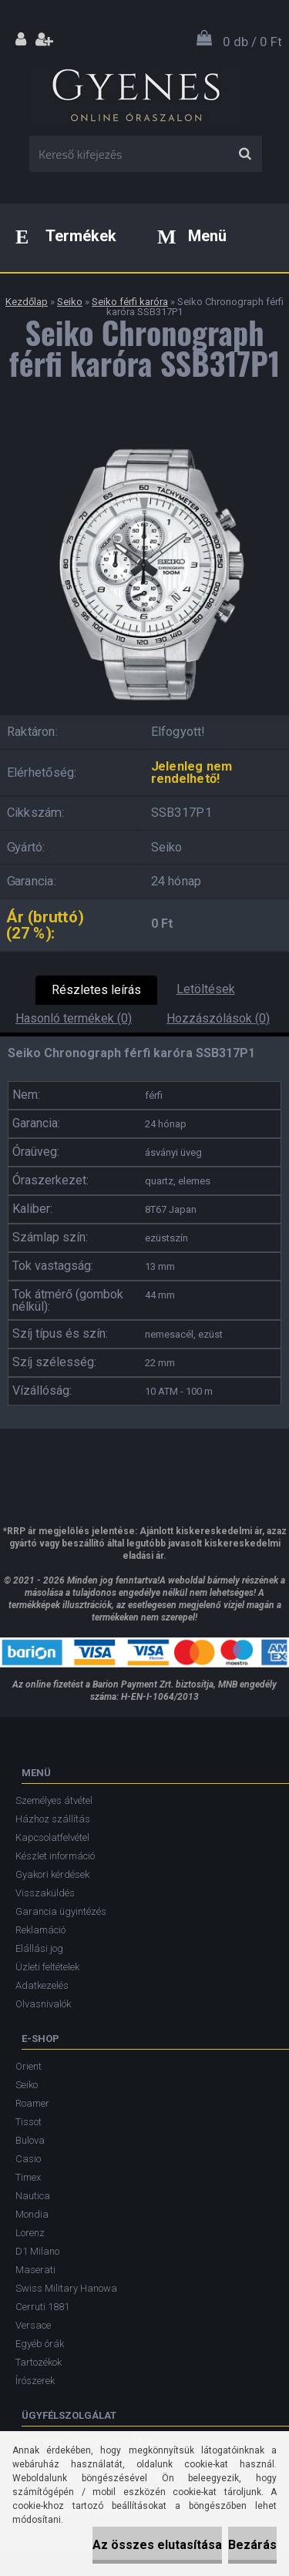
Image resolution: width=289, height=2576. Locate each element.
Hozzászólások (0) (218, 1018)
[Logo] (135, 91)
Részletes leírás (96, 989)
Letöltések (205, 989)
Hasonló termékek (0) (73, 1018)
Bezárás (252, 2544)
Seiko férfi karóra (130, 301)
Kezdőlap (26, 301)
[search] (244, 154)
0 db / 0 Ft (252, 41)
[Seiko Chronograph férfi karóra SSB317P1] (144, 435)
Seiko (69, 301)
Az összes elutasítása (157, 2544)
